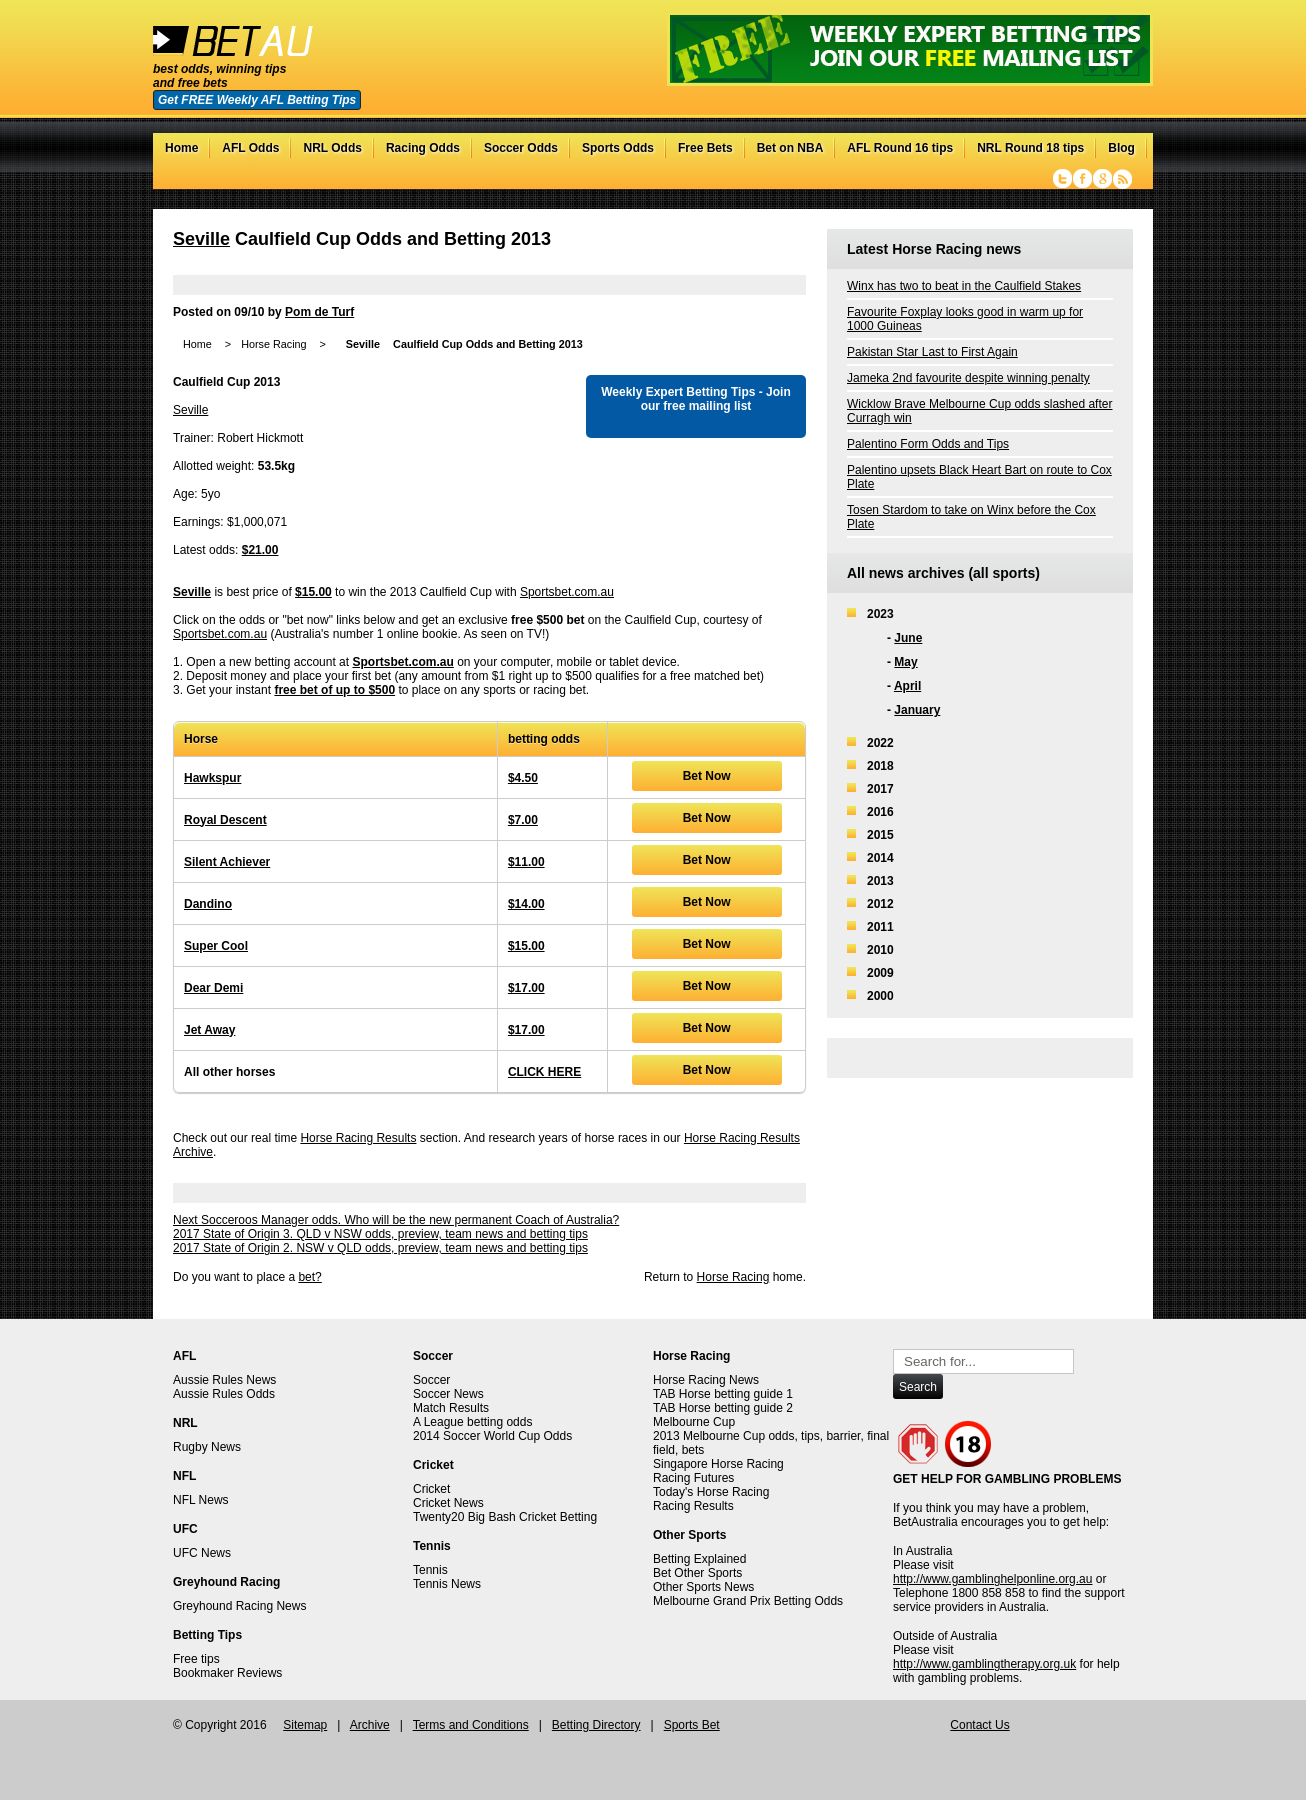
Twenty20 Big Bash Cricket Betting (505, 1517)
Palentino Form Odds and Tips (928, 444)
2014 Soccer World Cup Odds (492, 1436)
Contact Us (979, 1725)
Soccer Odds (521, 148)
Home (181, 148)
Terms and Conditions (471, 1725)
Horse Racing (273, 344)
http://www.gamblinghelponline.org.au (992, 1579)
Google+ (1102, 179)
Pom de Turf (319, 312)
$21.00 (260, 550)
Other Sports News (703, 1587)
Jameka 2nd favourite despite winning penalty (968, 378)
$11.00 (526, 862)
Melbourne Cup (694, 1422)
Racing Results (693, 1506)
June (908, 638)
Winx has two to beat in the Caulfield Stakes (964, 286)
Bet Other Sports (697, 1573)
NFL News (201, 1500)
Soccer (431, 1380)
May (905, 662)
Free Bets (705, 148)
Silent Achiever (227, 862)
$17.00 (526, 988)
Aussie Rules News (224, 1380)
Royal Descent (225, 820)
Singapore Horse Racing (718, 1464)
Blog (1121, 148)
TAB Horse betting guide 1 (723, 1394)
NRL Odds (332, 148)
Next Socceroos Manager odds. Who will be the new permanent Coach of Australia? (396, 1220)
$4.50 (523, 778)
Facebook (1082, 179)
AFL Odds (250, 148)
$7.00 (523, 820)
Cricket (431, 1489)
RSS (1122, 179)
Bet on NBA (790, 148)
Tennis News (447, 1584)
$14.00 (526, 904)
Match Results (451, 1408)
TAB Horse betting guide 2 (723, 1408)
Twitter (1062, 179)
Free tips (196, 1659)
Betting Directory (596, 1725)
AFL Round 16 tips (900, 148)
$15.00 (313, 592)
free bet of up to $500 (334, 690)
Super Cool (216, 946)
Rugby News (207, 1447)
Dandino (208, 904)
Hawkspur (212, 778)
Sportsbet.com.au (567, 592)
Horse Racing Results (358, 1138)
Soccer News (448, 1394)
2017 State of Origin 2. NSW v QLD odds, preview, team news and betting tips (380, 1248)
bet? (309, 1277)
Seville (201, 239)
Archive (370, 1725)
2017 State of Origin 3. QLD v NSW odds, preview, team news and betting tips (380, 1234)
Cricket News (448, 1503)
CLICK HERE (544, 1072)
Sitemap (305, 1725)
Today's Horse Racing (711, 1492)
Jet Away (209, 1030)
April (907, 686)
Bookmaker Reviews (227, 1673)
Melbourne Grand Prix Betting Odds (748, 1601)
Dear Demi (213, 988)
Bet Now (707, 776)
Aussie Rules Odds (224, 1394)
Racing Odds (423, 148)
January (917, 710)
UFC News (202, 1553)
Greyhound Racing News (239, 1606)
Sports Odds (618, 148)
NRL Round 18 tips (1030, 148)
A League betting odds (472, 1422)
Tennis (430, 1570)
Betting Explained (699, 1559)
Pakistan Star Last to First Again (932, 352)
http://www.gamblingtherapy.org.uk (984, 1664)
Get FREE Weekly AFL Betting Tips (257, 100)
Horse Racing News (706, 1380)
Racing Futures (693, 1478)
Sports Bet (692, 1725)
